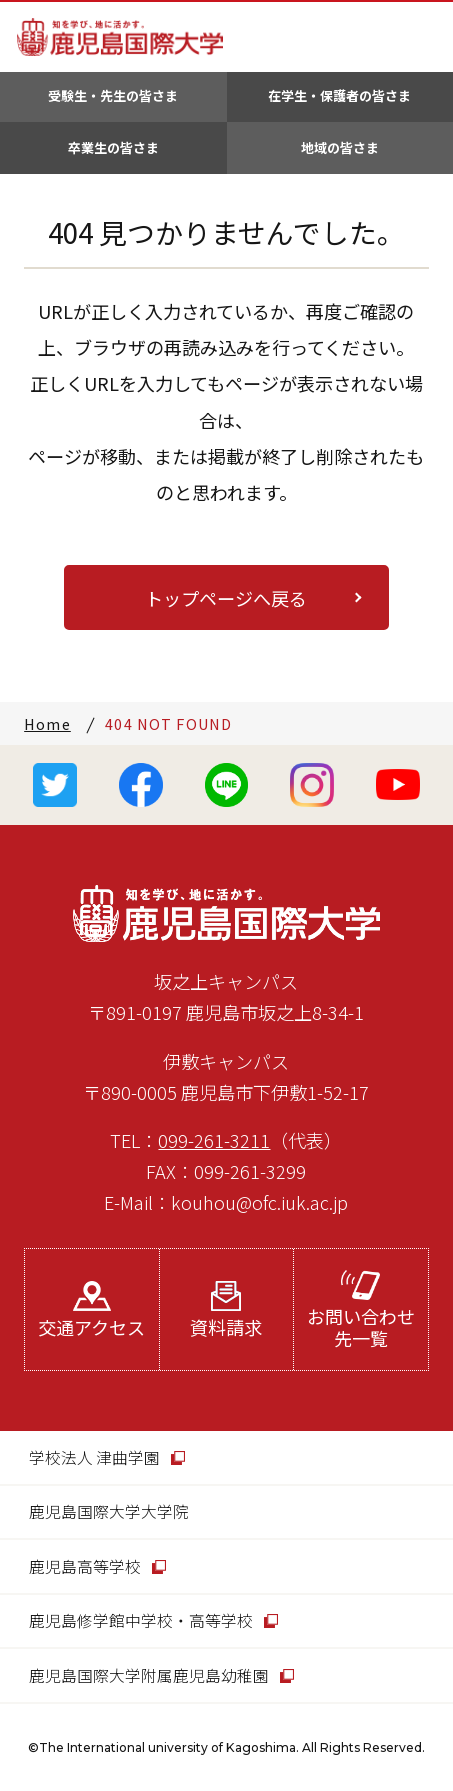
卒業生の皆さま (113, 147)
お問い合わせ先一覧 (361, 1310)
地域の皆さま (340, 147)
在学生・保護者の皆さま (339, 95)
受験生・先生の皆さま (113, 95)
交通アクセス (91, 1310)
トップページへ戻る (226, 598)
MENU (422, 37)
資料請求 (226, 1310)
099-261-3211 (214, 1140)
